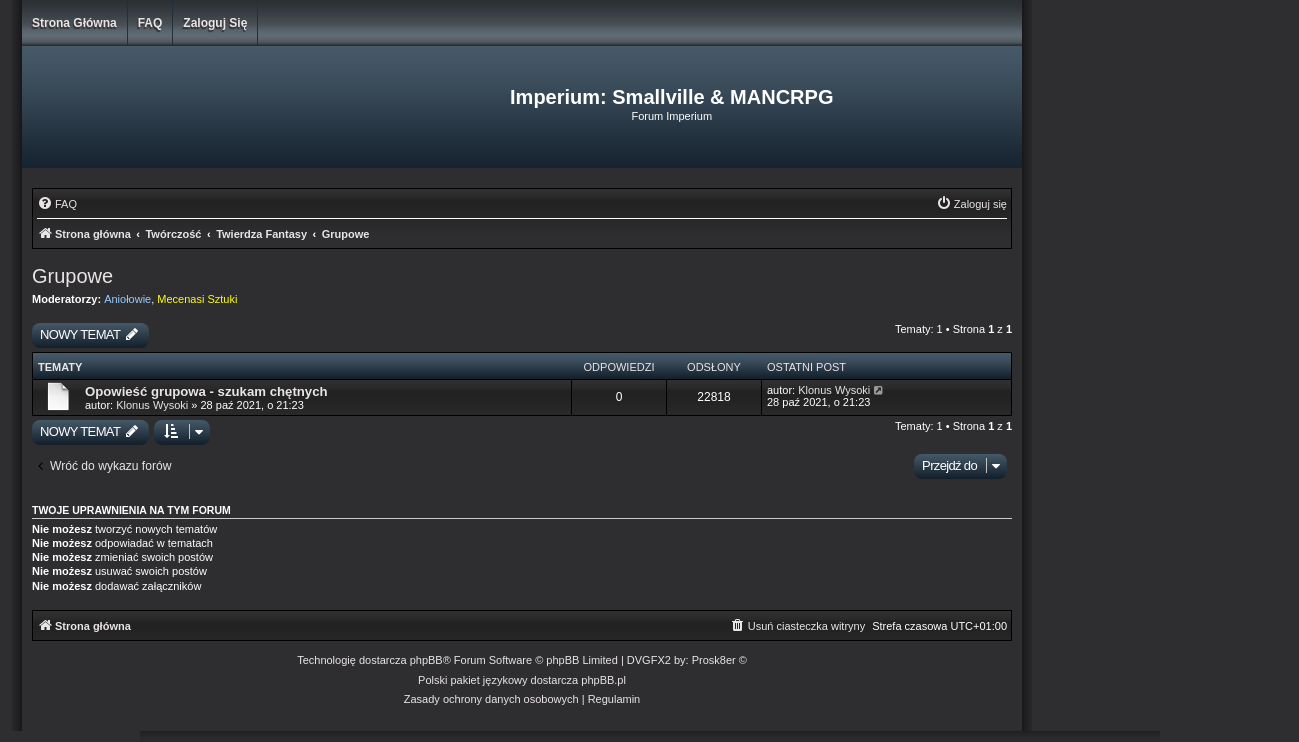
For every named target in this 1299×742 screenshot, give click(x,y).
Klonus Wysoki (152, 405)
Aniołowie (127, 299)
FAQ (150, 23)
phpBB (426, 660)
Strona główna (74, 23)
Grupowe (72, 276)
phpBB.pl (603, 680)
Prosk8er (714, 660)
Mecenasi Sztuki (197, 299)
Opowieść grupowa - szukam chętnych (206, 391)
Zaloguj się (215, 23)
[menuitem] (57, 204)
